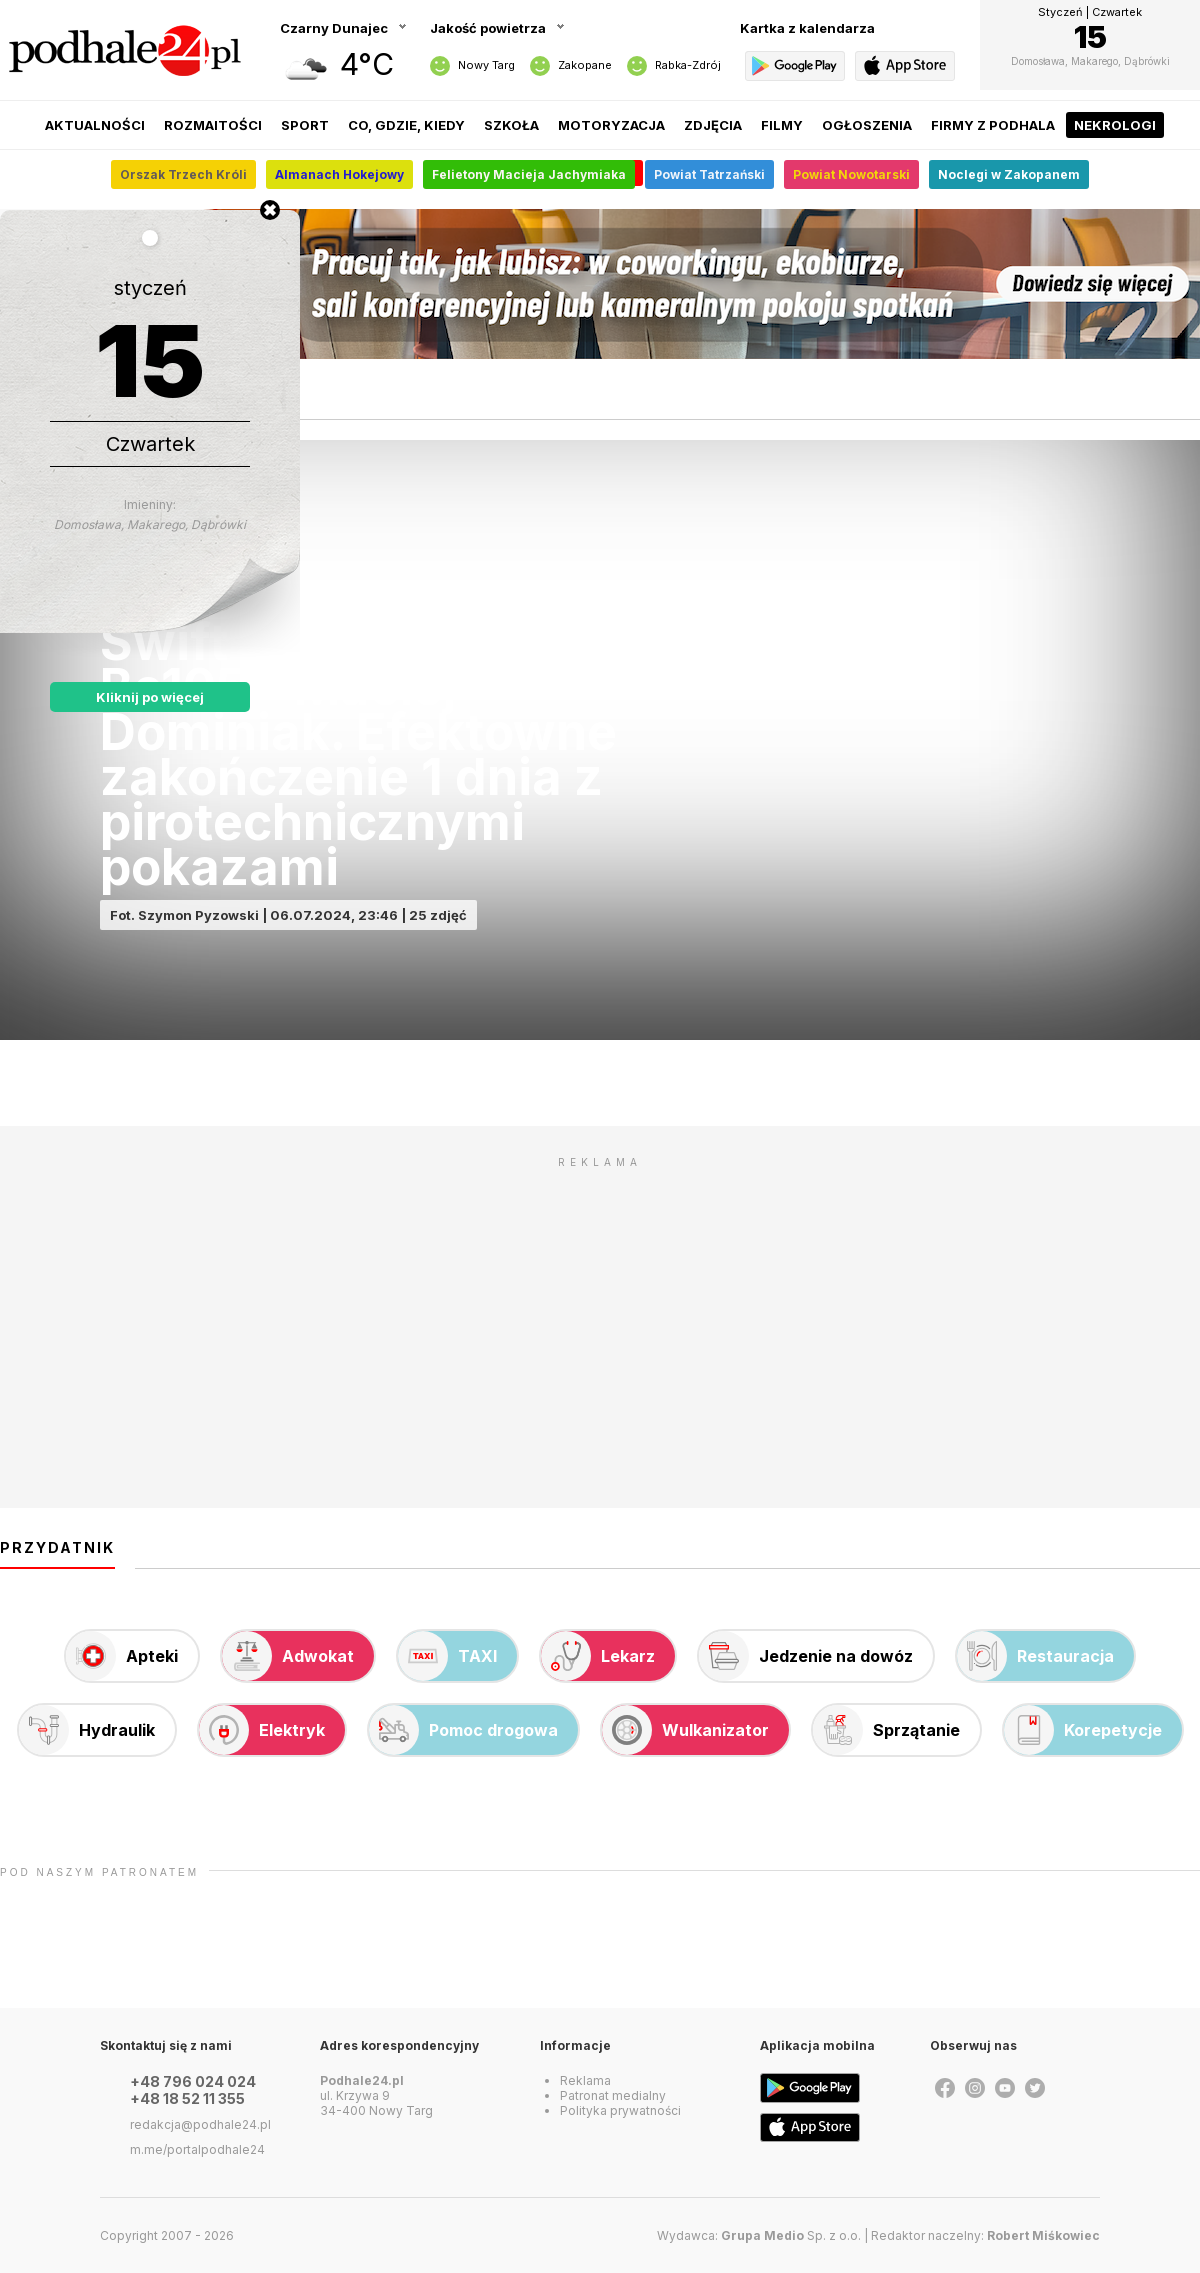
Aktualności (95, 125)
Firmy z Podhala (993, 125)
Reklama (585, 2080)
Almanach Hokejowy (339, 174)
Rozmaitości (213, 125)
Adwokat (288, 1656)
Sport (305, 125)
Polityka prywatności (620, 2110)
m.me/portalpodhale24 (197, 2149)
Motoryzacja (611, 125)
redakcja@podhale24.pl (200, 2124)
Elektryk (262, 1730)
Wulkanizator (685, 1730)
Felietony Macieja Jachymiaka (529, 174)
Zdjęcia (713, 125)
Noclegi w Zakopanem (1009, 174)
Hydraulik (87, 1730)
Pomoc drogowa (463, 1730)
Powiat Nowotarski (851, 174)
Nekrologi (1115, 125)
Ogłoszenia (867, 125)
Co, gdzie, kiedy (406, 125)
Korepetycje (1083, 1730)
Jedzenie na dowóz (806, 1656)
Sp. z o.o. (791, 2235)
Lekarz (598, 1656)
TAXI (447, 1656)
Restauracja (1035, 1656)
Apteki (122, 1656)
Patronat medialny (613, 2095)
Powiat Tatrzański (709, 174)
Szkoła (511, 125)
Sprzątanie (886, 1730)
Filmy (782, 125)
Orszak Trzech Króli (183, 174)
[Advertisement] (600, 1318)
